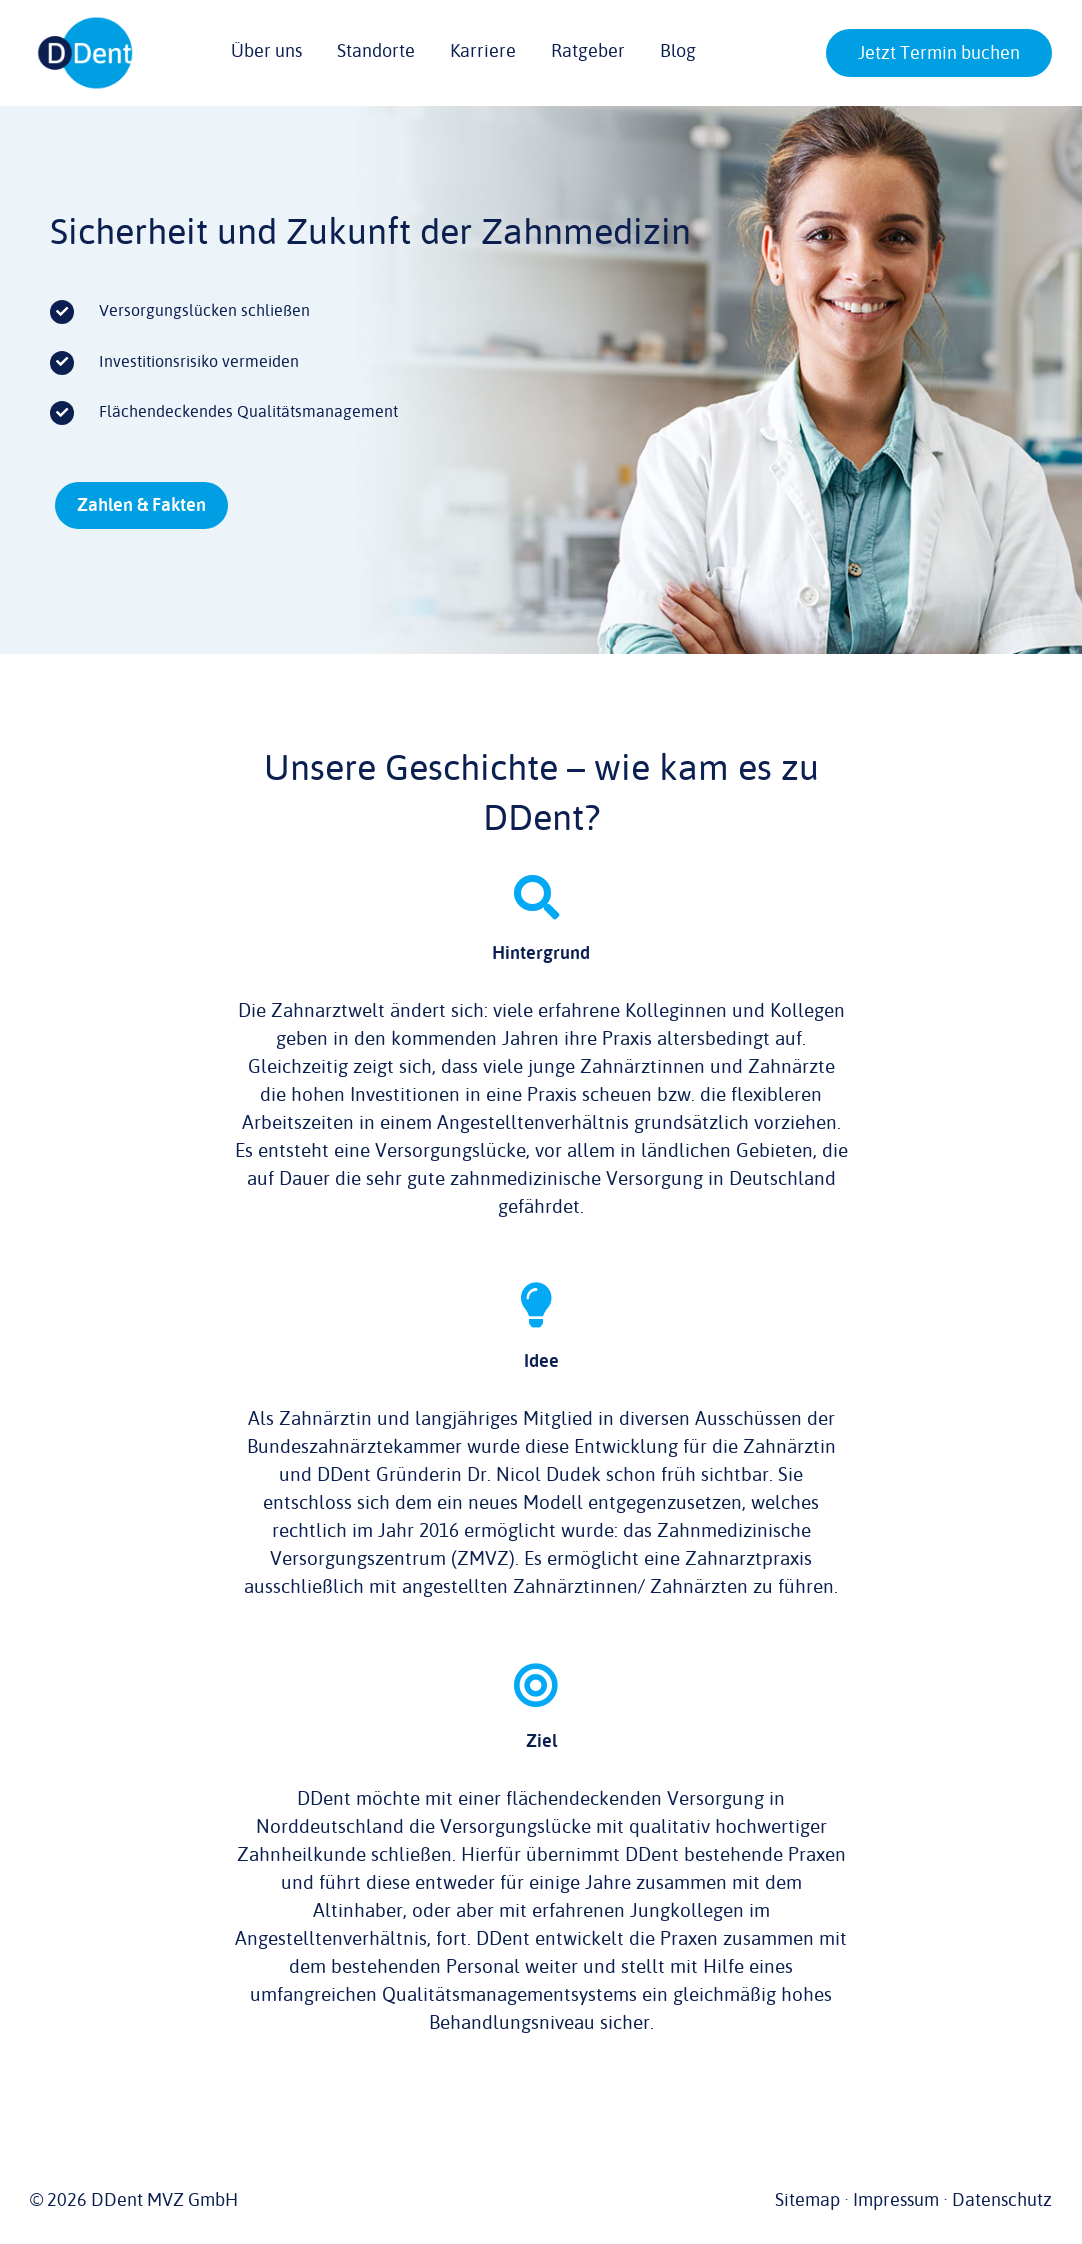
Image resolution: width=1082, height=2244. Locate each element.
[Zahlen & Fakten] (141, 505)
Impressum (896, 2200)
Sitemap (807, 2200)
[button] (888, 55)
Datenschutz (1002, 2200)
